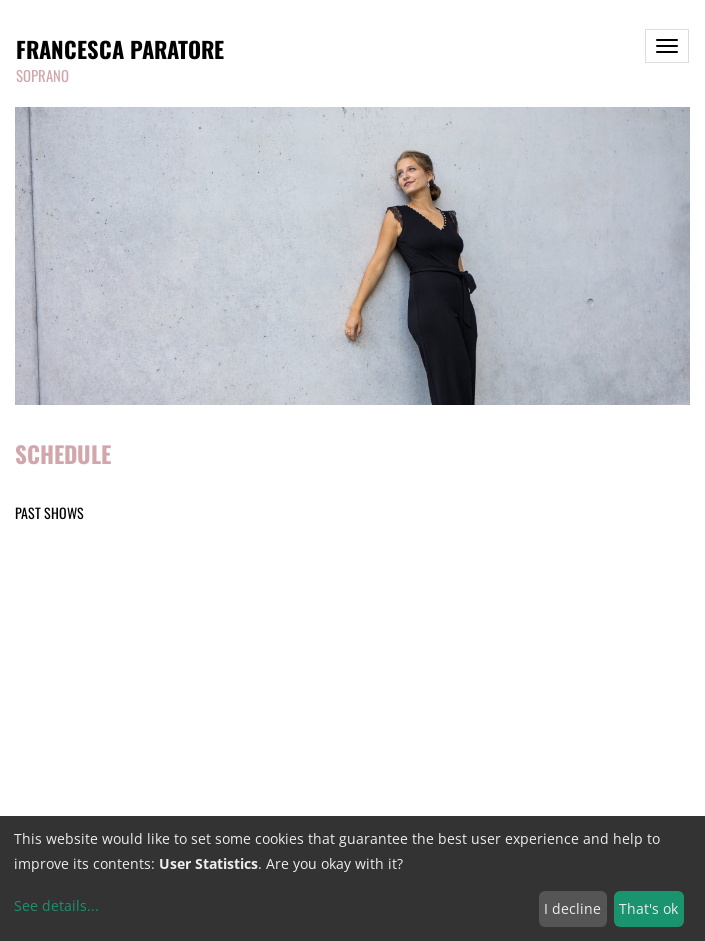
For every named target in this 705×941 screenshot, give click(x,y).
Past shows (49, 512)
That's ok (648, 908)
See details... (56, 905)
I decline (572, 908)
